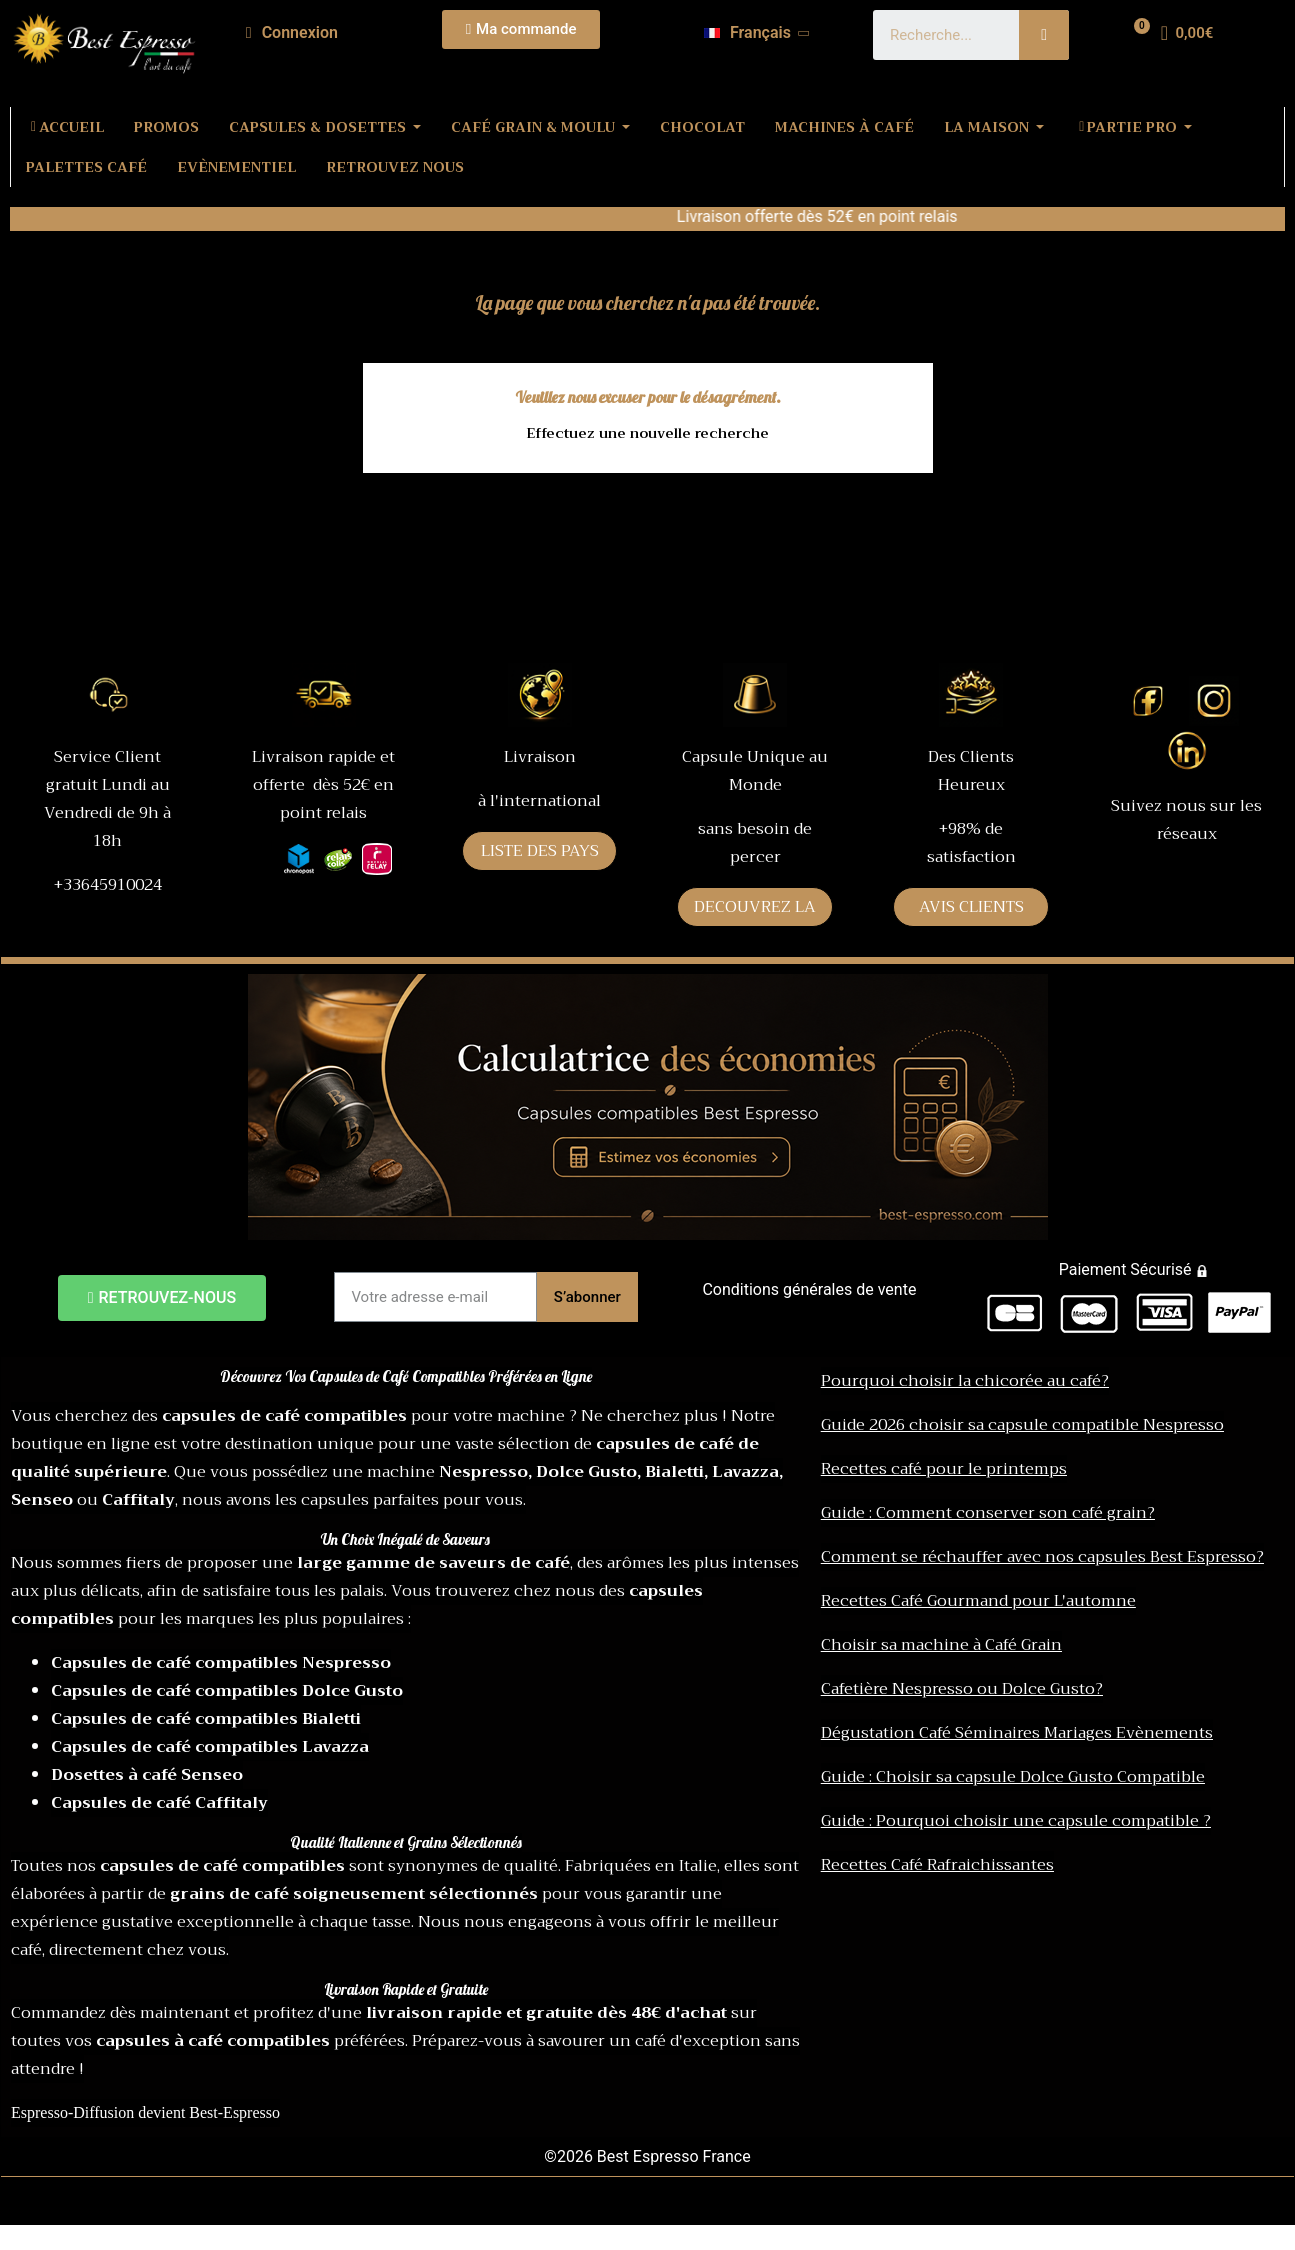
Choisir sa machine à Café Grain (941, 1645)
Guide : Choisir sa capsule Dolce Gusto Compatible (1013, 1777)
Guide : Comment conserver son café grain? (988, 1513)
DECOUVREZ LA (755, 907)
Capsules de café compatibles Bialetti (206, 1719)
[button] (521, 29)
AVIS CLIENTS (971, 907)
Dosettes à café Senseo (147, 1775)
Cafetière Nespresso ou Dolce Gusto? (962, 1689)
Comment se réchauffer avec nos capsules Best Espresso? (1042, 1557)
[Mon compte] (292, 33)
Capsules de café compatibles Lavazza (210, 1747)
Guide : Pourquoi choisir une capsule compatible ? (1016, 1821)
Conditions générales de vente (809, 1289)
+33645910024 (108, 885)
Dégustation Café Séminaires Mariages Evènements (1017, 1733)
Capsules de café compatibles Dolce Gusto (227, 1691)
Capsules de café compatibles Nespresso (221, 1663)
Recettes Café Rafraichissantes (937, 1865)
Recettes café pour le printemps (944, 1469)
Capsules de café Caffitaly (159, 1803)
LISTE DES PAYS (540, 851)
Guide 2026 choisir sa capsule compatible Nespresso (1022, 1425)
